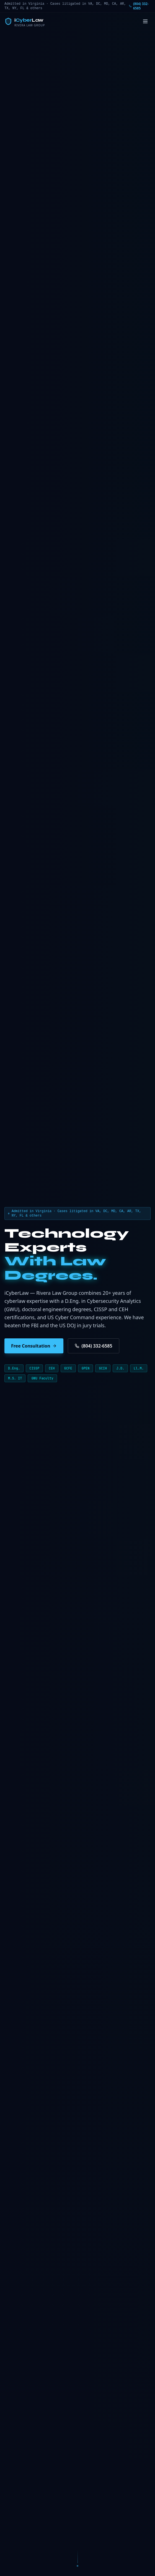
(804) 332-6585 (139, 6)
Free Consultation (34, 1346)
